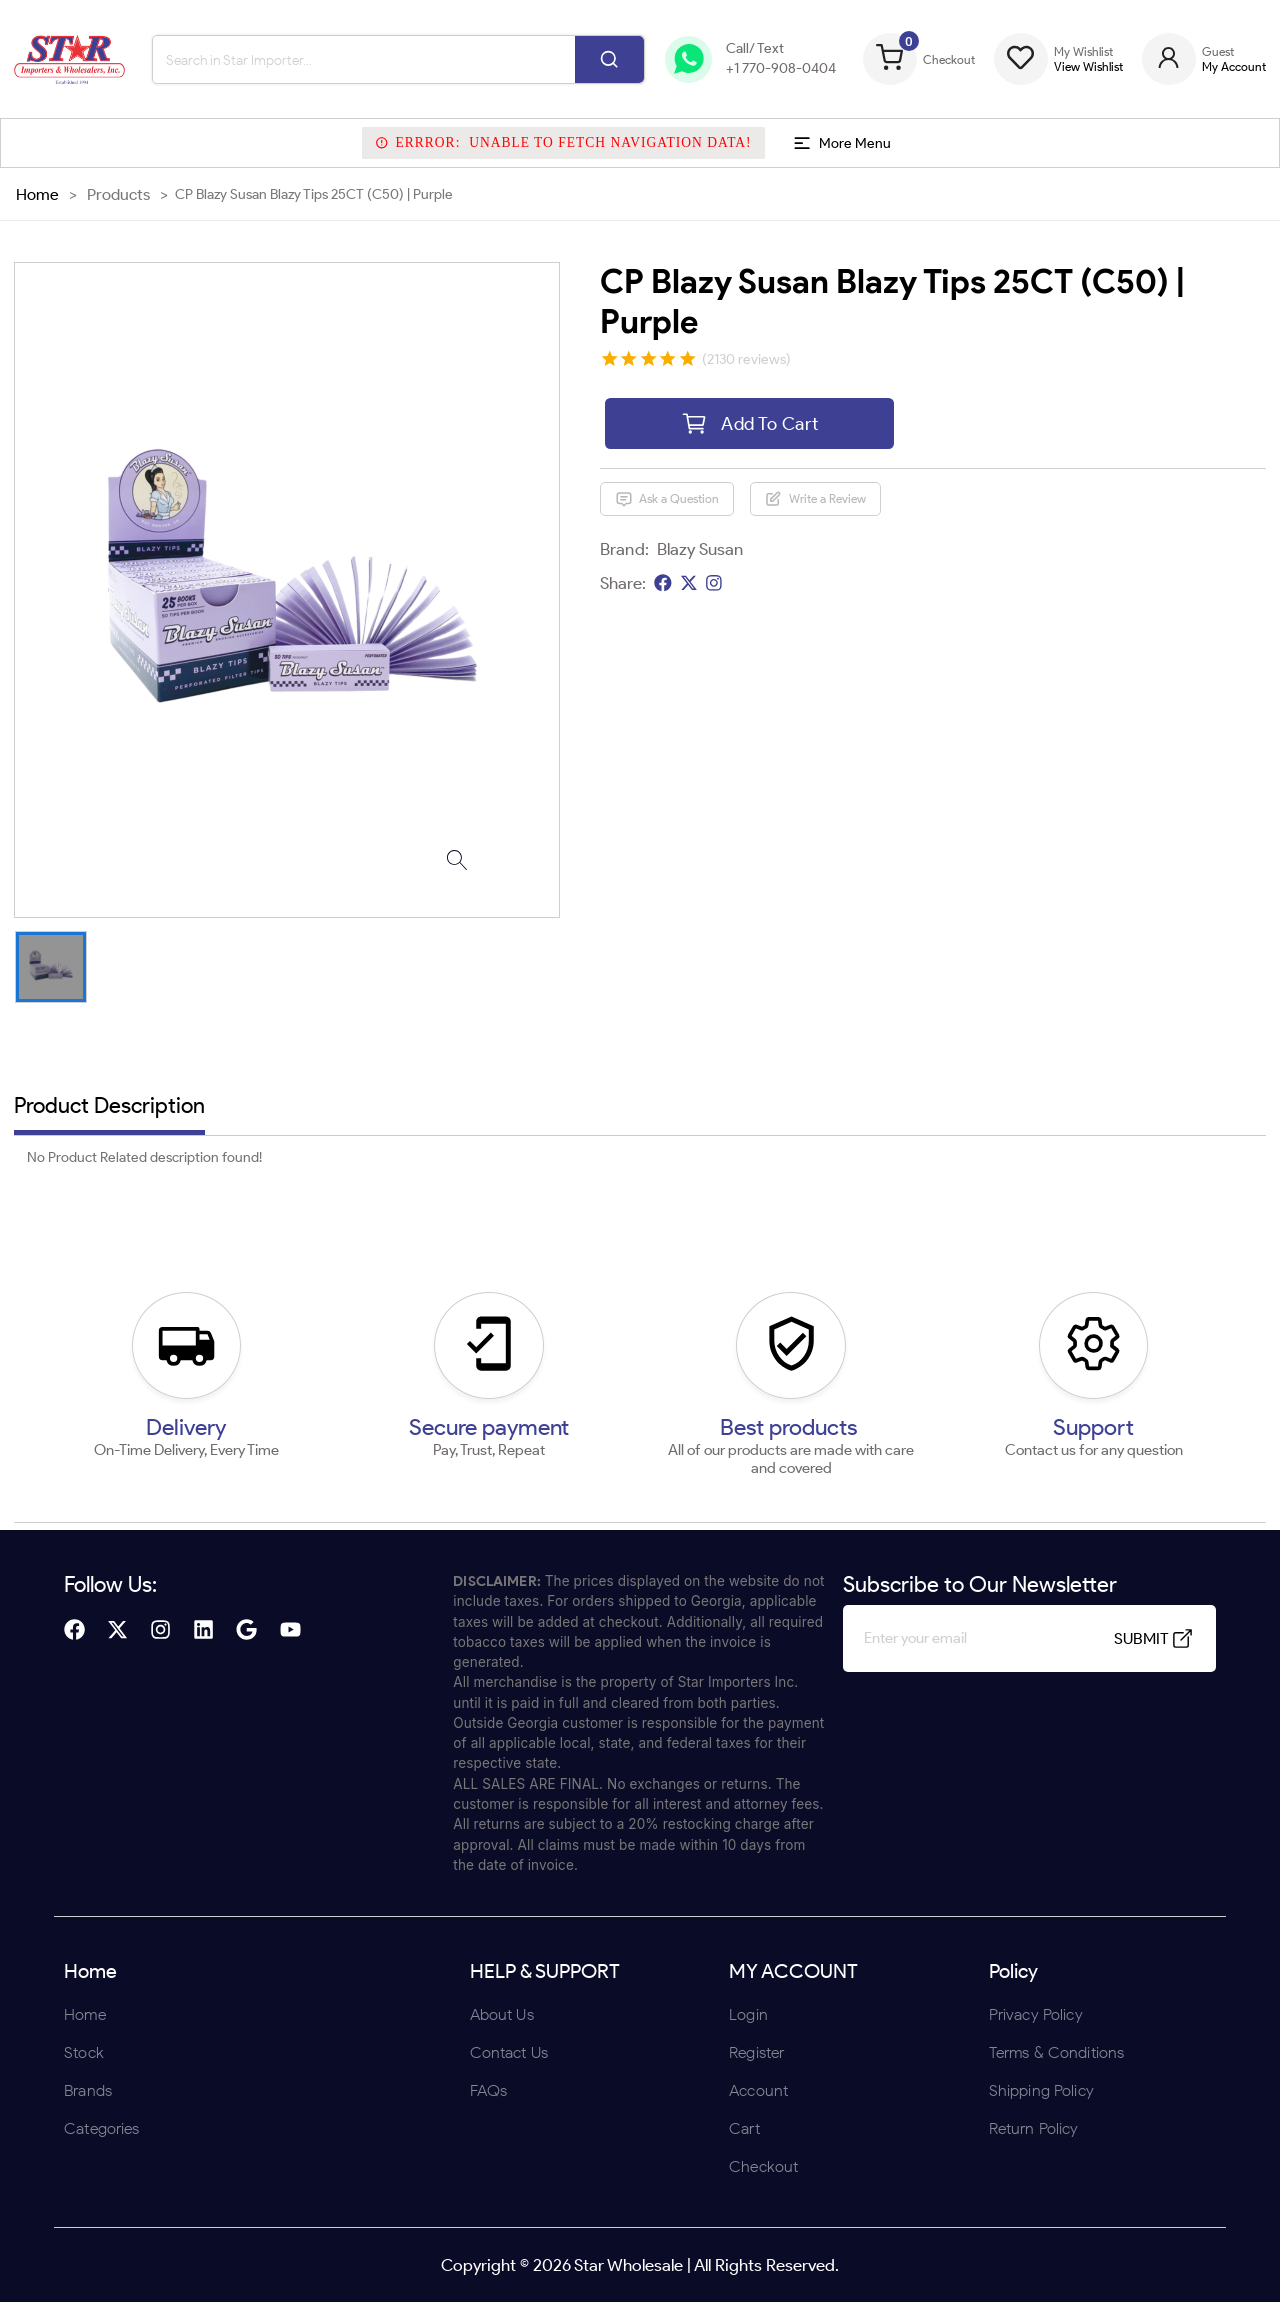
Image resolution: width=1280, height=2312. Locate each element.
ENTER (533, 1286)
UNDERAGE (747, 1286)
